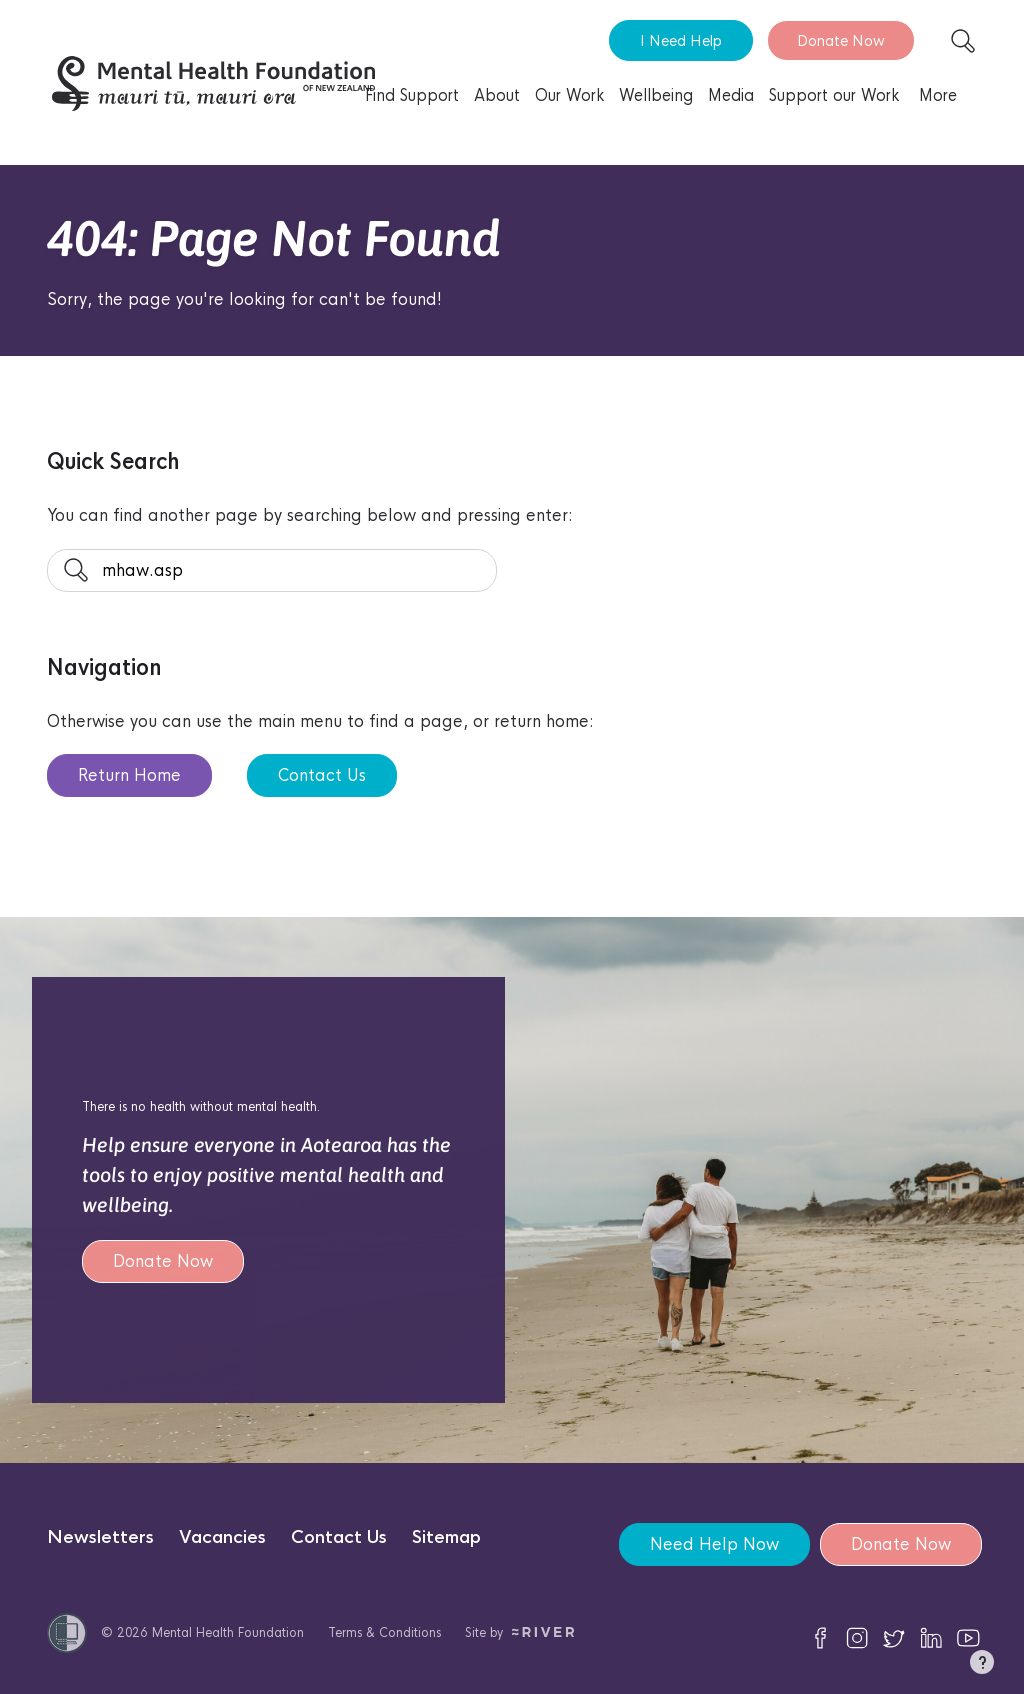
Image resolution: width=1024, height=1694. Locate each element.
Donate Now (841, 40)
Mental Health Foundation (228, 1632)
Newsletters (100, 1537)
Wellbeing (656, 95)
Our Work (569, 95)
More (938, 95)
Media (731, 95)
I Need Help (681, 40)
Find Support (412, 95)
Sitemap (446, 1537)
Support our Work (834, 95)
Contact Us (322, 775)
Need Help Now (714, 1544)
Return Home (129, 775)
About (497, 95)
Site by (519, 1632)
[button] (982, 1666)
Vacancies (222, 1537)
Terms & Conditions (384, 1632)
